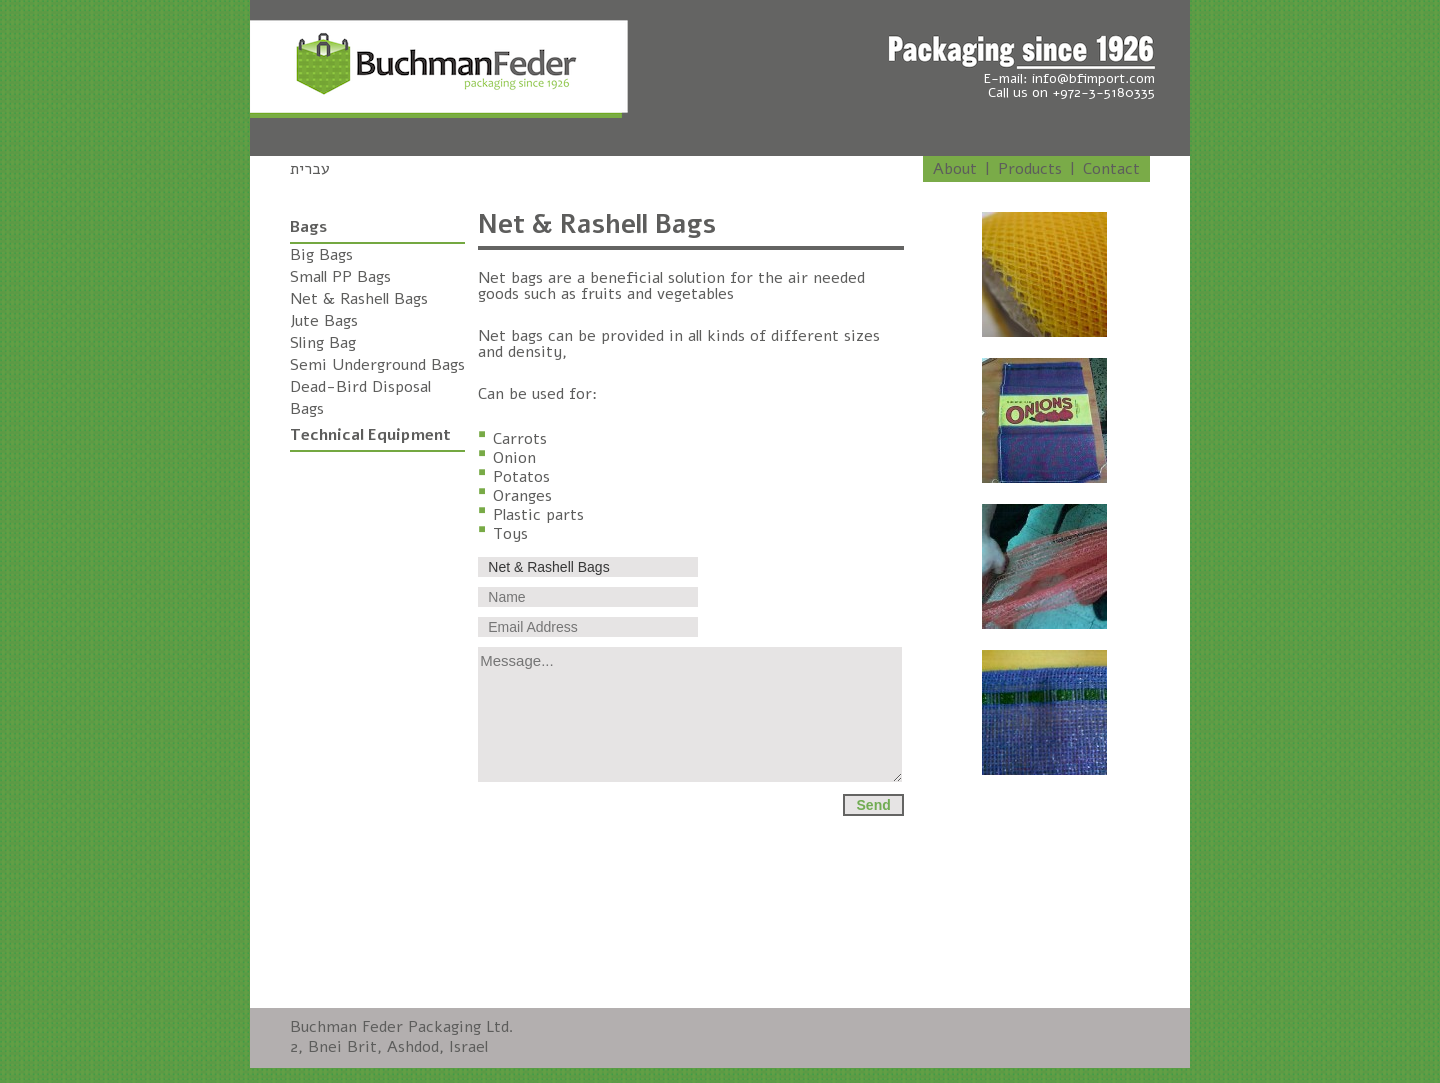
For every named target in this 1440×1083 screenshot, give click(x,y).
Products (1030, 169)
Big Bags (321, 255)
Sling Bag (323, 343)
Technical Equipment (370, 435)
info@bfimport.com (1093, 78)
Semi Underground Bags (377, 365)
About (955, 169)
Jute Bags (324, 321)
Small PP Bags (340, 277)
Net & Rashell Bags (359, 299)
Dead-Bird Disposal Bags (360, 398)
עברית (310, 169)
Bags (308, 227)
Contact (1111, 169)
